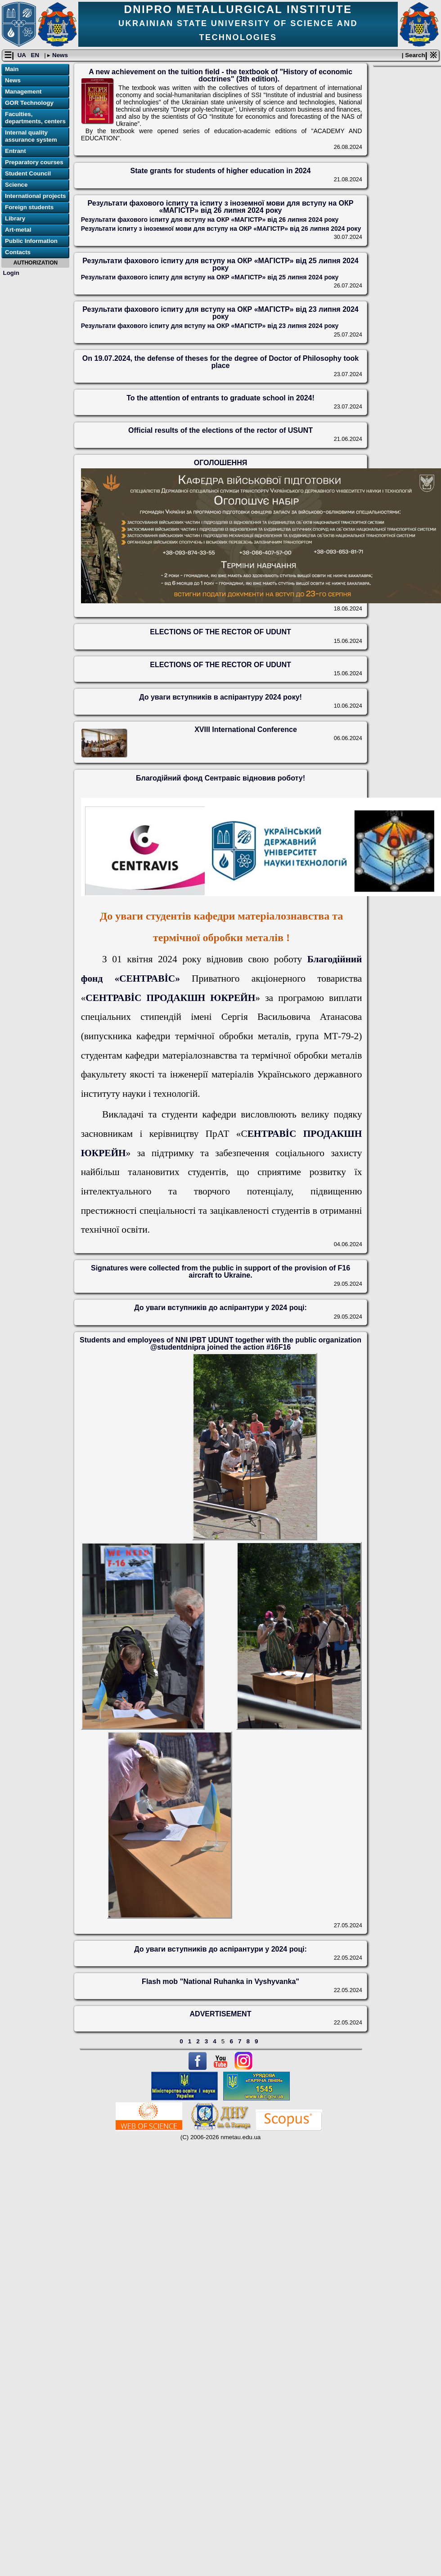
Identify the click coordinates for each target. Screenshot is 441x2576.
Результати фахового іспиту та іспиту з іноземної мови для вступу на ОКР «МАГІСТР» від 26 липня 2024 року (221, 207)
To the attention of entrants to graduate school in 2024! (220, 398)
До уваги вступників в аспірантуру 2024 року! (220, 697)
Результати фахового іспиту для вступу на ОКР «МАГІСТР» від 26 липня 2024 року (210, 219)
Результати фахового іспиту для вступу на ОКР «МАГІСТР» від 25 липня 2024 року (220, 264)
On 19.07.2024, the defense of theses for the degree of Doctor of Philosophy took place (220, 362)
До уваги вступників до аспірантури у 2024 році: (220, 1308)
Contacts (18, 252)
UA (22, 55)
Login (11, 272)
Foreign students (29, 207)
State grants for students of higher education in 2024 (220, 171)
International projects (35, 196)
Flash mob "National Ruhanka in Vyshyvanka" (220, 1981)
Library (15, 218)
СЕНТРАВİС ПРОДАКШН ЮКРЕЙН (170, 997)
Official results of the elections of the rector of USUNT (220, 430)
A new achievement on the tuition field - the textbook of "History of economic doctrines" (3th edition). (220, 75)
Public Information (31, 241)
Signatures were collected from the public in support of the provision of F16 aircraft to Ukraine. (220, 1271)
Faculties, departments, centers (35, 118)
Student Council (28, 174)
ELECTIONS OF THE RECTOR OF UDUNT (220, 632)
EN (36, 55)
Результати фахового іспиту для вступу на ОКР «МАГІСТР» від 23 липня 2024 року (220, 313)
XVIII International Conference (245, 730)
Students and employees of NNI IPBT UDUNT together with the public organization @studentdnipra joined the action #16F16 (220, 1344)
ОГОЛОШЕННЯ (220, 463)
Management (23, 92)
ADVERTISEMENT (221, 2014)
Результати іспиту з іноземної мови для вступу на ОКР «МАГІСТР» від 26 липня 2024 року (221, 228)
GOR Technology (29, 103)
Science (16, 185)
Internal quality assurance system (31, 137)
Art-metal (18, 230)
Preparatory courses (34, 162)
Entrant (15, 151)
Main (11, 69)
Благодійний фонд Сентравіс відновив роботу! (220, 778)
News (59, 55)
